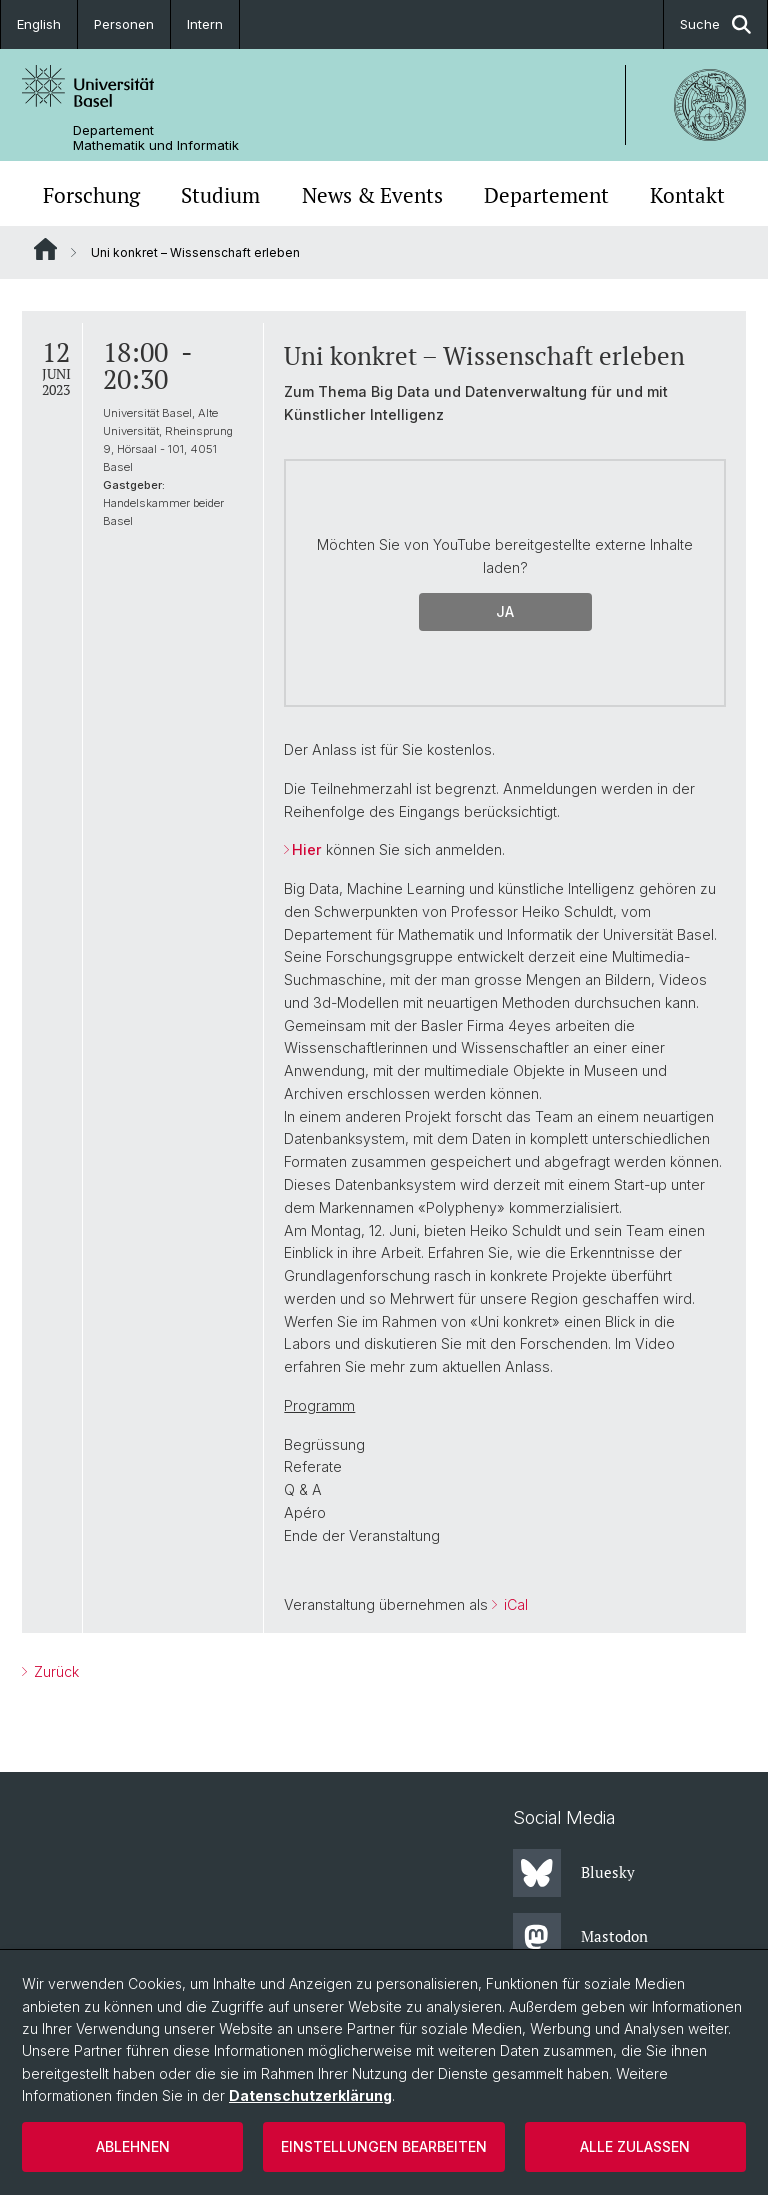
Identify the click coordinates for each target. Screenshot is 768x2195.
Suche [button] (715, 24)
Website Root (45, 249)
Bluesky (574, 1873)
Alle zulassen (635, 2146)
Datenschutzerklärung (310, 2095)
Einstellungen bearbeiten (384, 2146)
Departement (546, 195)
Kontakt (687, 195)
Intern (205, 24)
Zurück (54, 1671)
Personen (124, 24)
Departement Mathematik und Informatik (156, 138)
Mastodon (580, 1937)
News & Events (372, 195)
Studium (220, 195)
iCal (514, 1604)
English (39, 24)
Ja (505, 611)
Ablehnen (133, 2146)
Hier (307, 849)
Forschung (91, 195)
